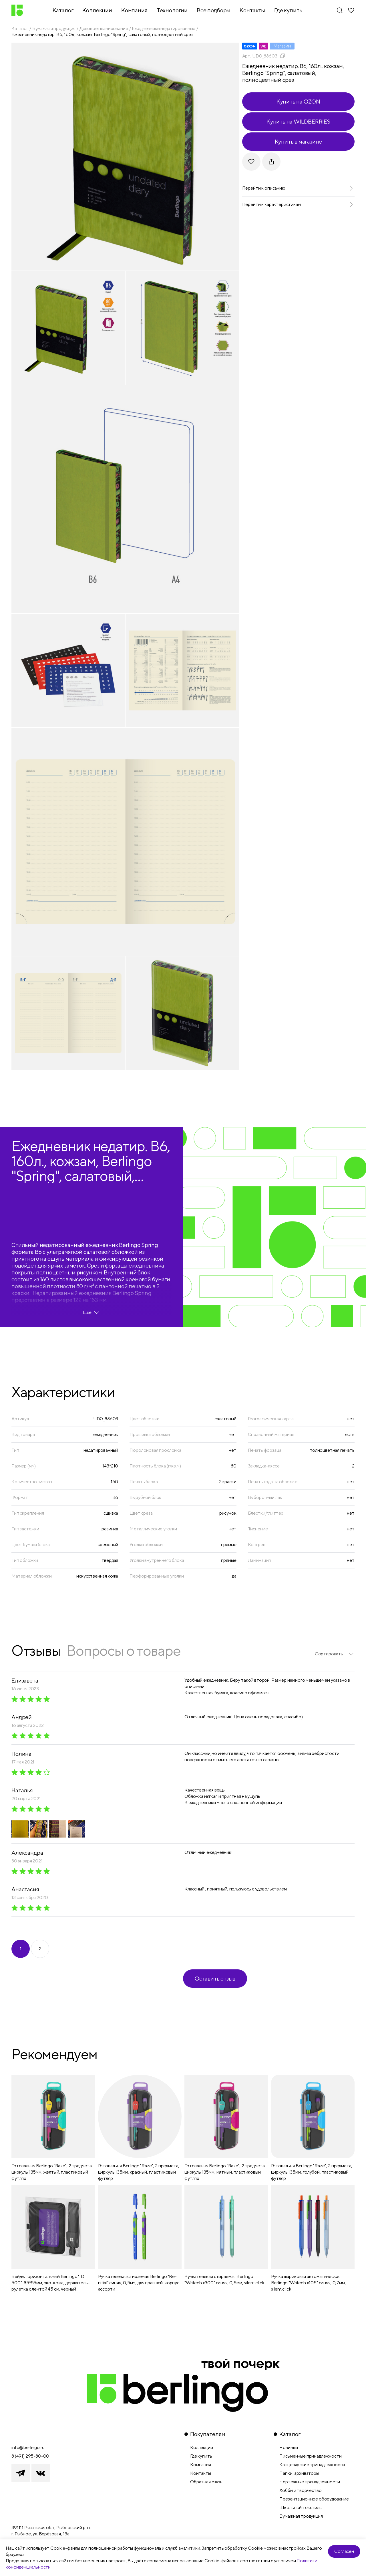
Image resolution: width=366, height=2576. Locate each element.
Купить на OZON (298, 101)
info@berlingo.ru (27, 2447)
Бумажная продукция (53, 28)
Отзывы (36, 1650)
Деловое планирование (103, 28)
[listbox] (335, 1654)
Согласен (344, 2551)
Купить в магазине (298, 141)
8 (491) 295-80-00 (30, 2456)
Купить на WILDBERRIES (298, 121)
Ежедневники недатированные (163, 28)
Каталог (19, 28)
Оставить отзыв (215, 1978)
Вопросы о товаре (123, 1650)
